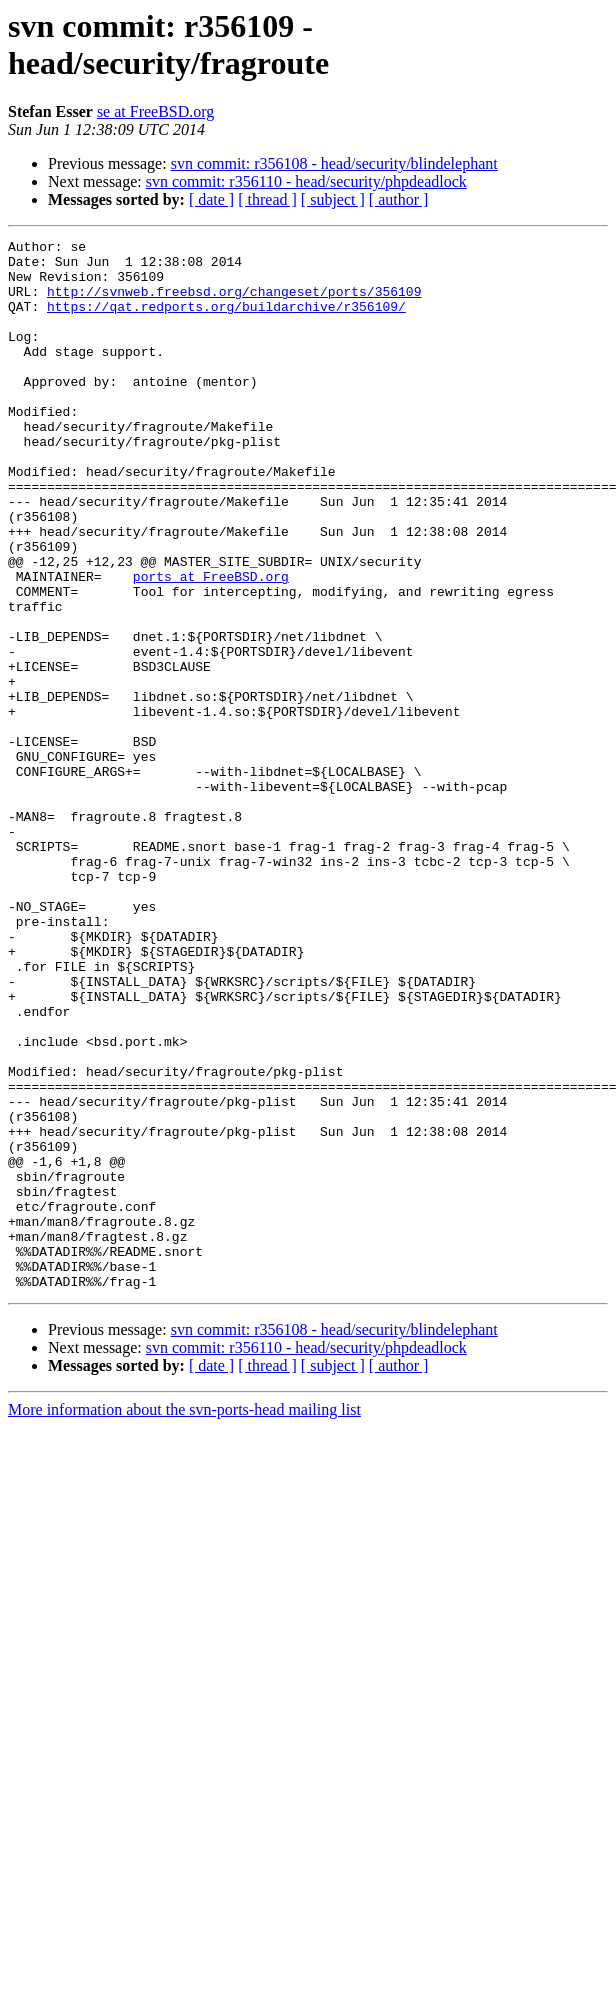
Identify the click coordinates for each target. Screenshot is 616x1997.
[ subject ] (333, 199)
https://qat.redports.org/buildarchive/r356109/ (226, 321)
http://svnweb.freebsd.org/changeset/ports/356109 (234, 303)
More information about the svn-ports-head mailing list (184, 1619)
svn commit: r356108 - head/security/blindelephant (334, 163)
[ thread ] (267, 199)
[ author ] (399, 199)
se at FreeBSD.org (155, 111)
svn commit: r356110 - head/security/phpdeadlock (306, 181)
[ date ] (211, 199)
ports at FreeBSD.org (211, 645)
